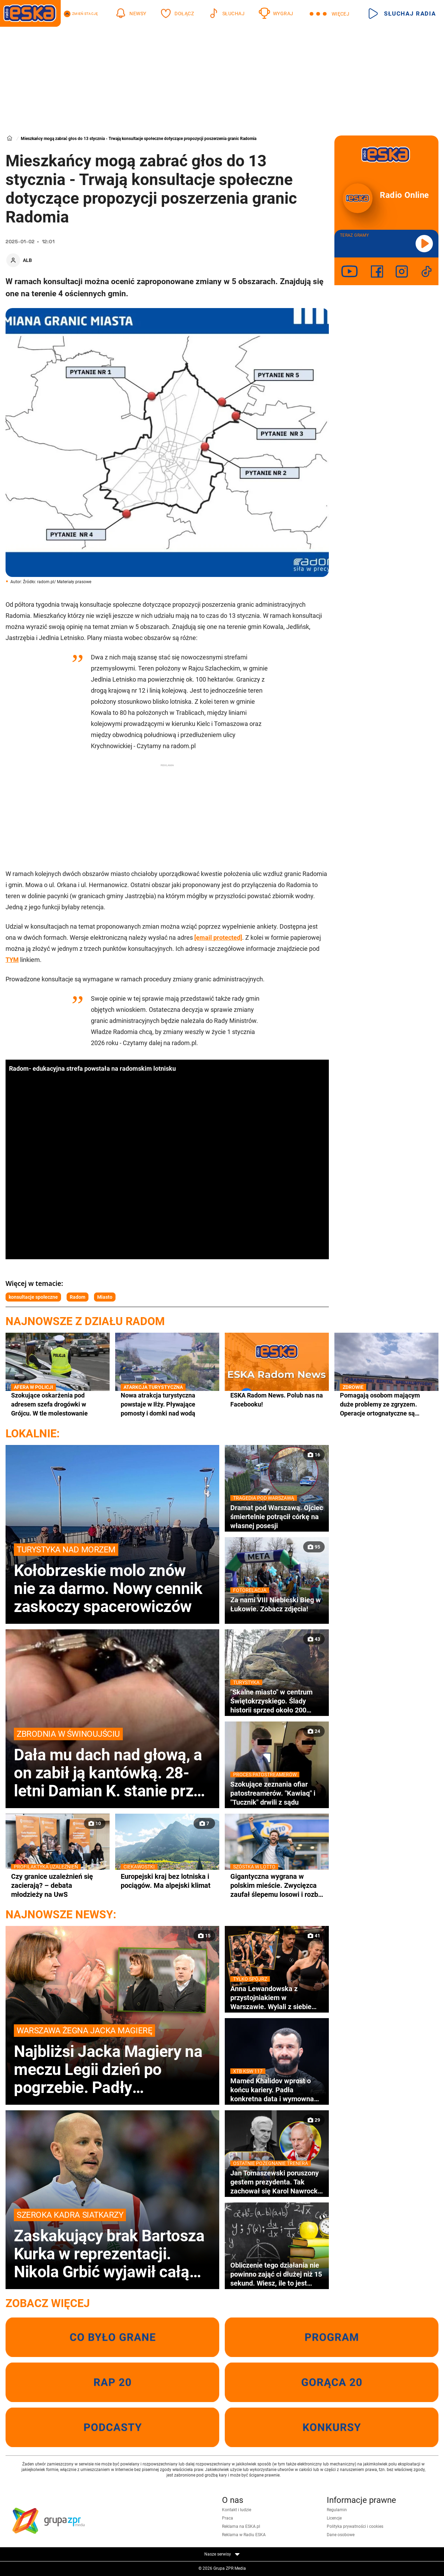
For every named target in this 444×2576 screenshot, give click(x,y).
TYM (12, 959)
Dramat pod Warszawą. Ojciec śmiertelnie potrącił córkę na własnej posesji (276, 1516)
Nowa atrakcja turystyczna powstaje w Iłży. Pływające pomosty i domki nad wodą (167, 1404)
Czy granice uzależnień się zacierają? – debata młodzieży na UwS (57, 1885)
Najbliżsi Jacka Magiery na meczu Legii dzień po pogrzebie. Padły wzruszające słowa (112, 2060)
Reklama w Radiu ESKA (244, 2534)
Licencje (334, 2518)
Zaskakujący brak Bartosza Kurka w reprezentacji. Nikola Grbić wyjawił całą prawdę (112, 2245)
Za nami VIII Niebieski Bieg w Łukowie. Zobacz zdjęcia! (276, 1604)
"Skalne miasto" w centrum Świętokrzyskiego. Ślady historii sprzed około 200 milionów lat (276, 1701)
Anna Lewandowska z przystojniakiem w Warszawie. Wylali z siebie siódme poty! (276, 1997)
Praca (227, 2518)
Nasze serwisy (222, 2554)
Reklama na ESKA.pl (241, 2526)
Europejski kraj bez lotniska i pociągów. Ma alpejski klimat (167, 1881)
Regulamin (337, 2509)
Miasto (104, 1297)
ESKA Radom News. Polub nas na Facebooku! (276, 1400)
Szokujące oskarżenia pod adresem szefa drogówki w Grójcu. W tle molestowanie (57, 1404)
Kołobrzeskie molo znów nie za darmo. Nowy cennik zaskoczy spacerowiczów (112, 1579)
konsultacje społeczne (33, 1297)
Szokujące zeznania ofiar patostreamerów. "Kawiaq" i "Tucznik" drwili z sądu (276, 1793)
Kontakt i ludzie (236, 2509)
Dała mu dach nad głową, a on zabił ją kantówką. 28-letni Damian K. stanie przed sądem (112, 1764)
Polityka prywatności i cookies (355, 2526)
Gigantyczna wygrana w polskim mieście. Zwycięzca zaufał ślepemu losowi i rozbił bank (276, 1885)
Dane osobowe (341, 2534)
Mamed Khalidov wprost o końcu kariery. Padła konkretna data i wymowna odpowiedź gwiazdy (276, 2089)
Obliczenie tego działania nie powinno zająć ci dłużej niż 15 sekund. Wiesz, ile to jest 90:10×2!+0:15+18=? (276, 2274)
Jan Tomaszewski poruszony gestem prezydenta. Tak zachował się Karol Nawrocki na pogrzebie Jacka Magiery (276, 2182)
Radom (77, 1297)
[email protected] (218, 937)
